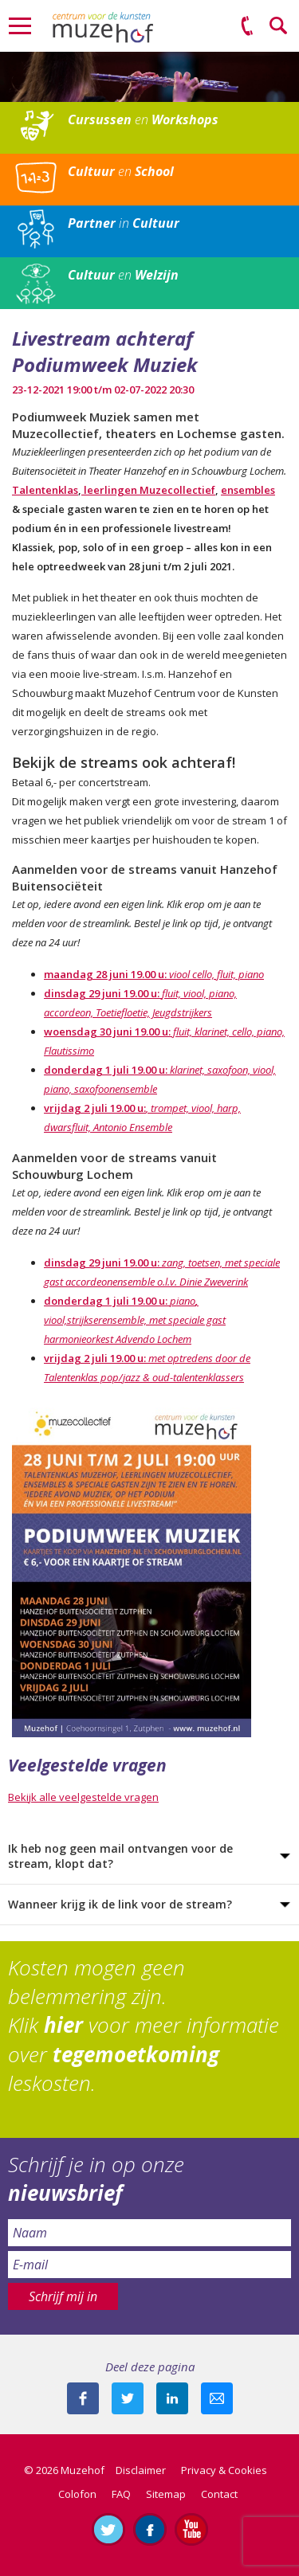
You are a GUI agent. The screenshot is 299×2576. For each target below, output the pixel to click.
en (143, 119)
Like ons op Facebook (150, 2529)
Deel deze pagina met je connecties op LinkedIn (172, 2398)
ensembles (248, 490)
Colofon (77, 2494)
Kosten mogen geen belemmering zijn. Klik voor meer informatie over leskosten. (143, 2025)
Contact (219, 2494)
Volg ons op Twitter (108, 2529)
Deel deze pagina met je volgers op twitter (128, 2398)
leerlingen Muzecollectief (148, 490)
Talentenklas (45, 490)
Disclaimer (141, 2470)
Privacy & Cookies (224, 2470)
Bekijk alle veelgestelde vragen (83, 1797)
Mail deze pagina (217, 2398)
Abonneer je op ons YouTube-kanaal (191, 2529)
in (123, 223)
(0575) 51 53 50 (247, 26)
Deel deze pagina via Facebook (83, 2398)
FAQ (121, 2494)
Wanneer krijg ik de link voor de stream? (120, 1904)
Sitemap (166, 2494)
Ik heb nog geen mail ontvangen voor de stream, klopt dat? (120, 1856)
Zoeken (279, 26)
